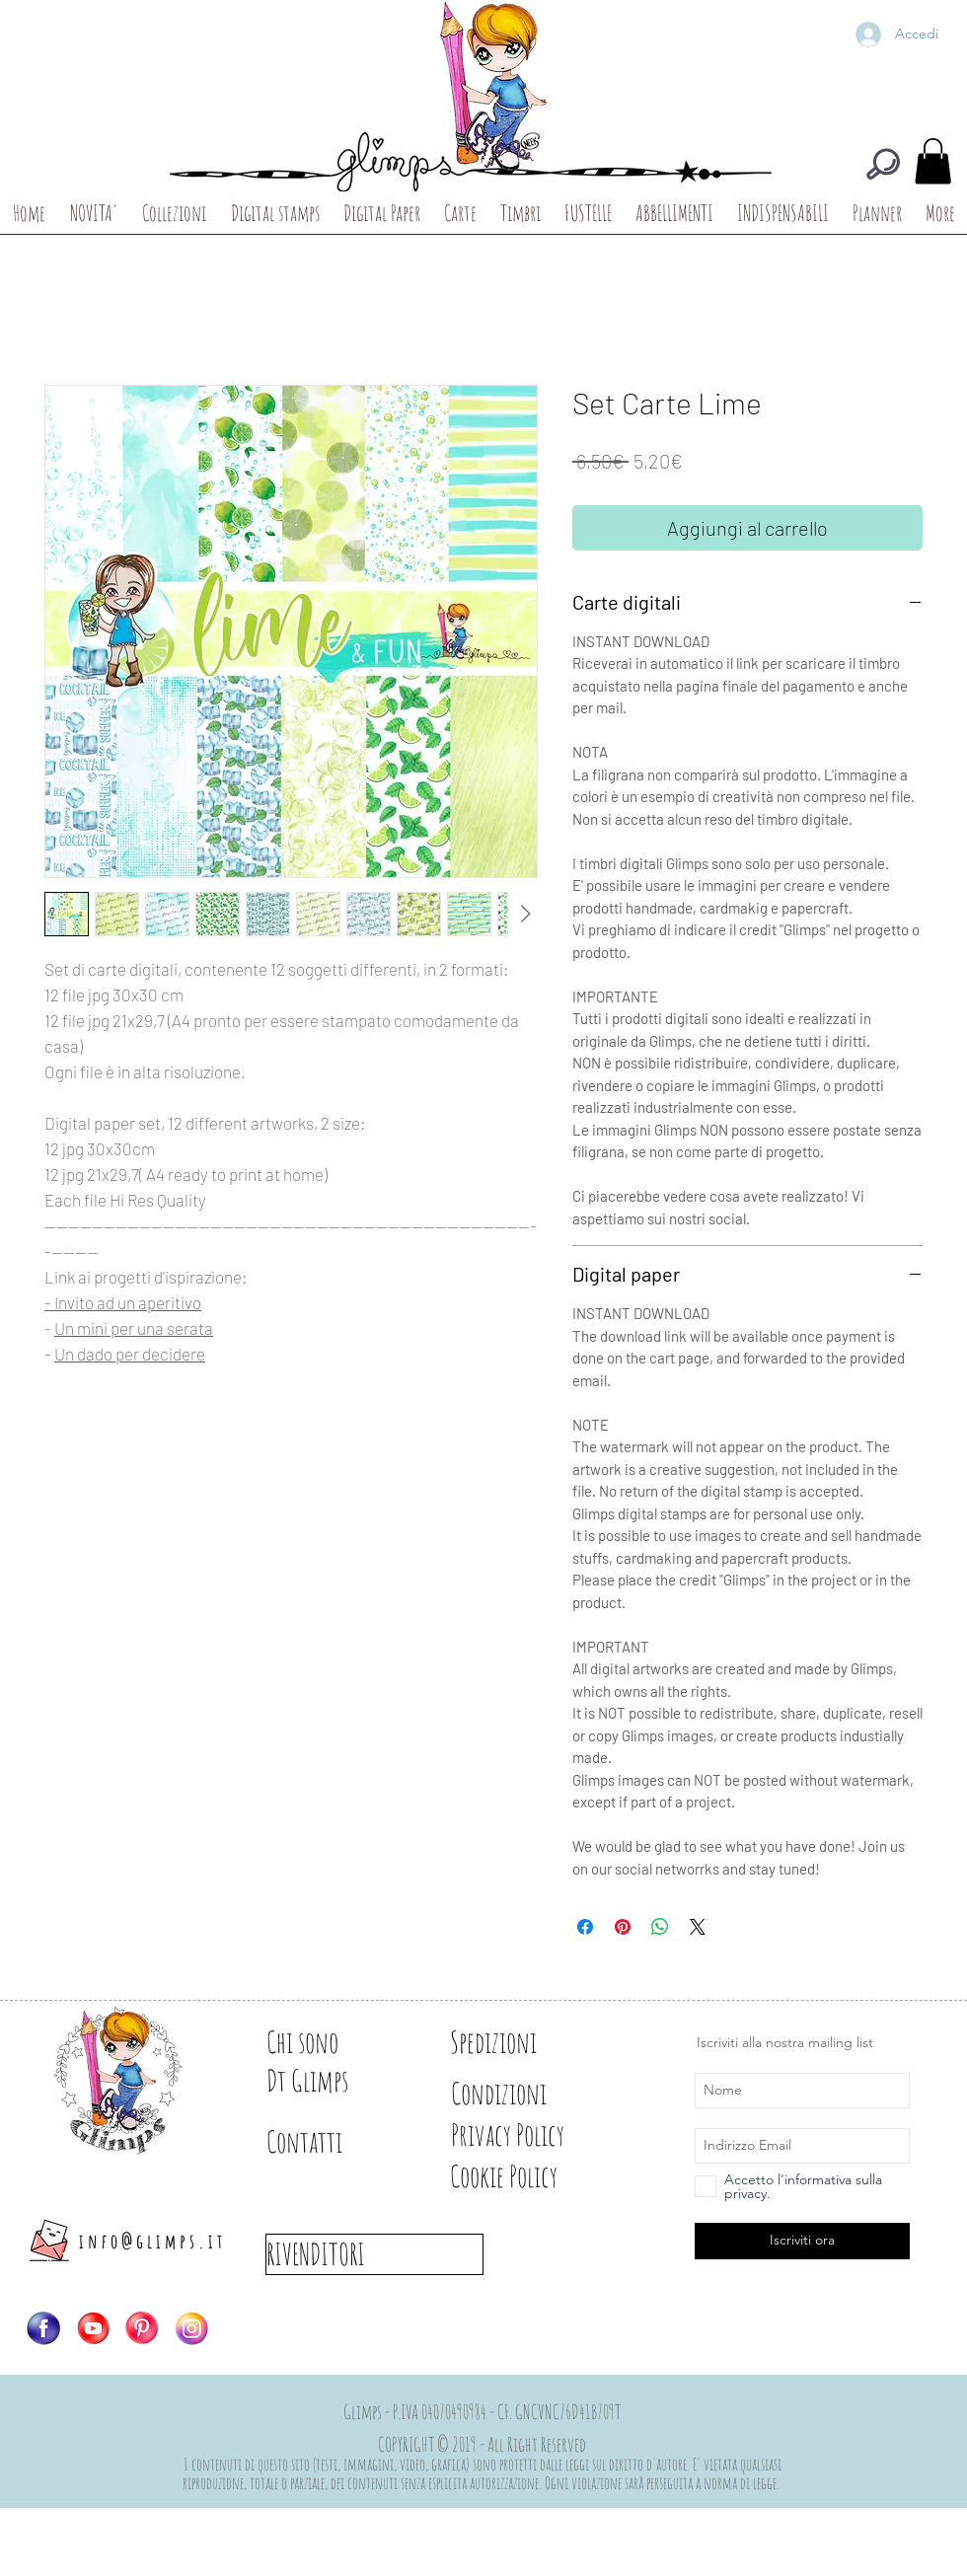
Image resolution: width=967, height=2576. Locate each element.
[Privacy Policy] (542, 2135)
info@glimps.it (152, 2241)
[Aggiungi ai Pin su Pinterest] (622, 1927)
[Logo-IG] (191, 2328)
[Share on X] (697, 1927)
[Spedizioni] (520, 2042)
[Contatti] (335, 2142)
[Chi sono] (335, 2042)
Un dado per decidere (129, 1353)
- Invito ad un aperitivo (122, 1302)
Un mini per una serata (133, 1328)
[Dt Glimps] (335, 2080)
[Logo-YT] (92, 2328)
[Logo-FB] (43, 2328)
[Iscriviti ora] (802, 2241)
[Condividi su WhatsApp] (660, 1927)
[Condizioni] (520, 2093)
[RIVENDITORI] (374, 2254)
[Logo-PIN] (142, 2328)
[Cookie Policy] (537, 2176)
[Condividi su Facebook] (585, 1927)
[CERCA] (883, 163)
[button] (933, 161)
